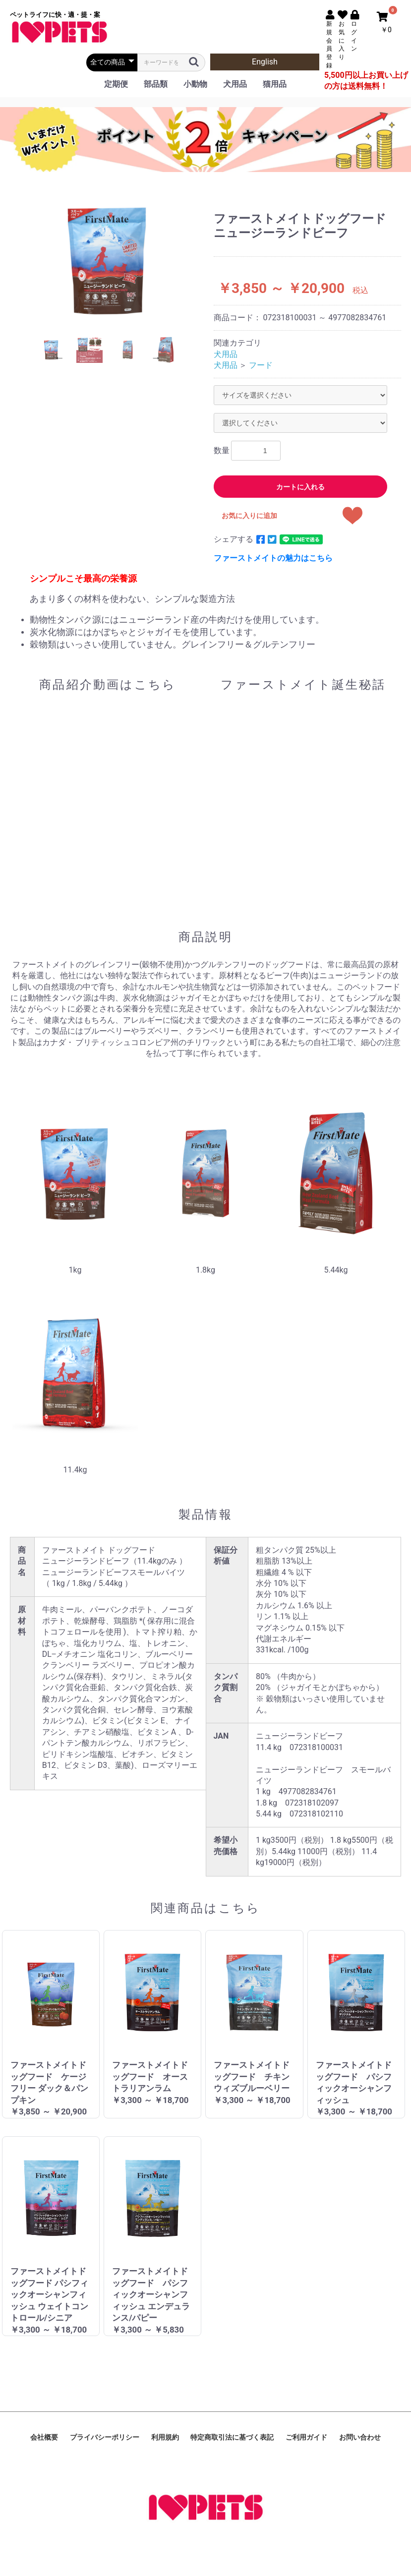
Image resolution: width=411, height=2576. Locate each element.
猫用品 (275, 84)
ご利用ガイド (306, 2437)
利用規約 (165, 2437)
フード (261, 365)
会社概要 (44, 2437)
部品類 (156, 84)
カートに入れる (300, 487)
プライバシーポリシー (104, 2437)
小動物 (195, 84)
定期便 (116, 84)
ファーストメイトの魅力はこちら (273, 558)
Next (156, 357)
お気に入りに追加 (249, 516)
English (265, 61)
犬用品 (235, 84)
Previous (59, 357)
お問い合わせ (360, 2437)
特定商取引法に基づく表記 (232, 2437)
